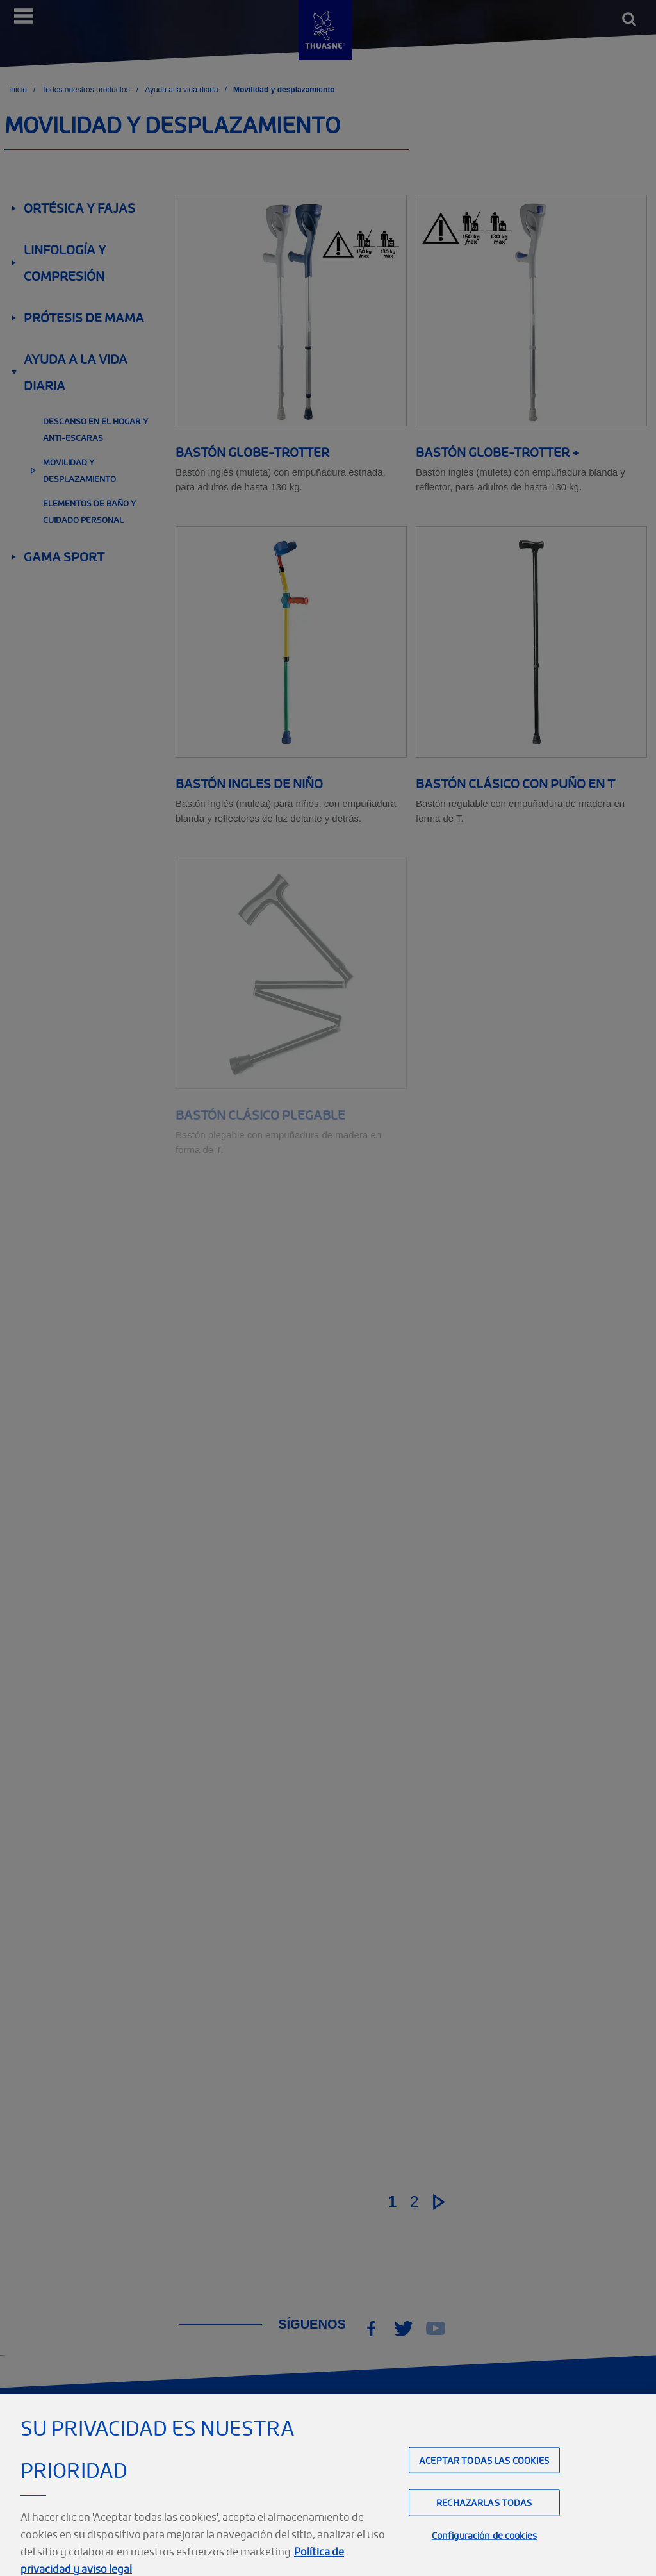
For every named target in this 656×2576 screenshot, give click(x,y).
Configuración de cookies (484, 2550)
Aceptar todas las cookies (484, 2475)
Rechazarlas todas (484, 2518)
